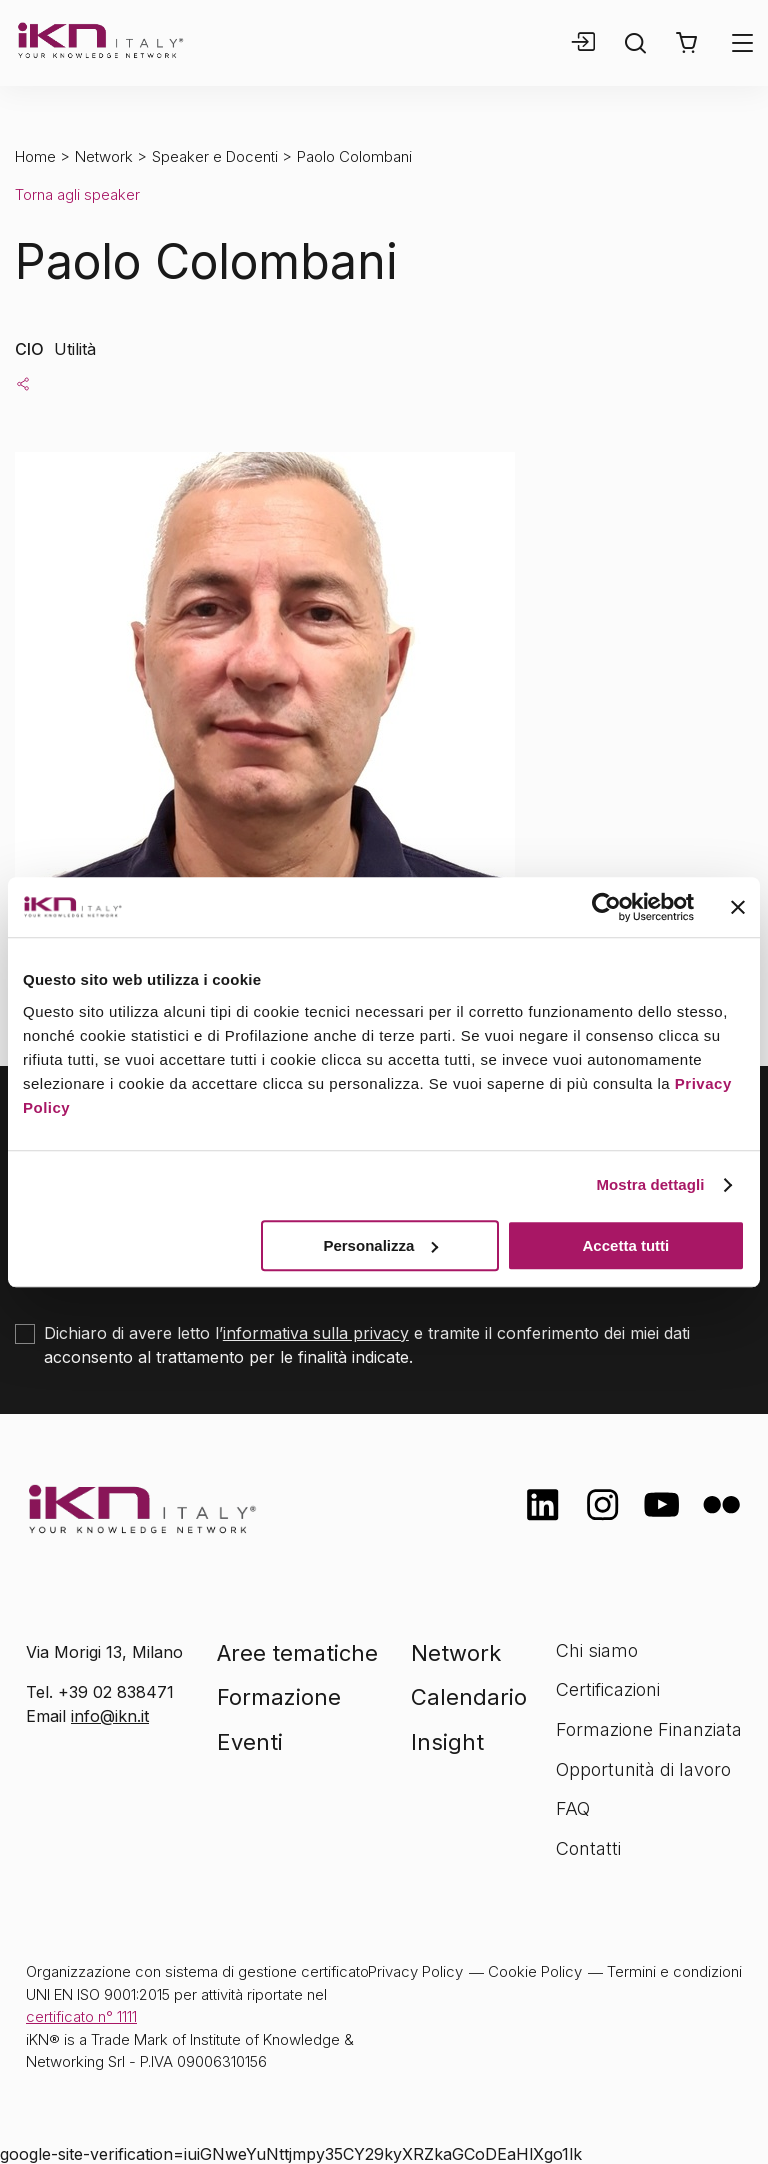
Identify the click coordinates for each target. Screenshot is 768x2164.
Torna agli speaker (77, 194)
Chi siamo (597, 1650)
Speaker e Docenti (215, 156)
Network (104, 156)
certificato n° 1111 (81, 2016)
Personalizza (380, 1245)
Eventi (250, 1742)
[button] (686, 43)
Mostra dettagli (650, 1184)
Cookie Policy (535, 1971)
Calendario (469, 1697)
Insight (447, 1742)
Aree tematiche (297, 1653)
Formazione (279, 1697)
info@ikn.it (110, 1716)
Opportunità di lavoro (643, 1769)
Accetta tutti (626, 1245)
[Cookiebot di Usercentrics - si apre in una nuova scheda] (606, 907)
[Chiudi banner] (738, 907)
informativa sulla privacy (316, 1333)
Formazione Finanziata (649, 1729)
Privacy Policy (415, 1971)
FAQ (573, 1808)
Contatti (588, 1848)
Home (35, 156)
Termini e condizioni (674, 1971)
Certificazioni (608, 1689)
